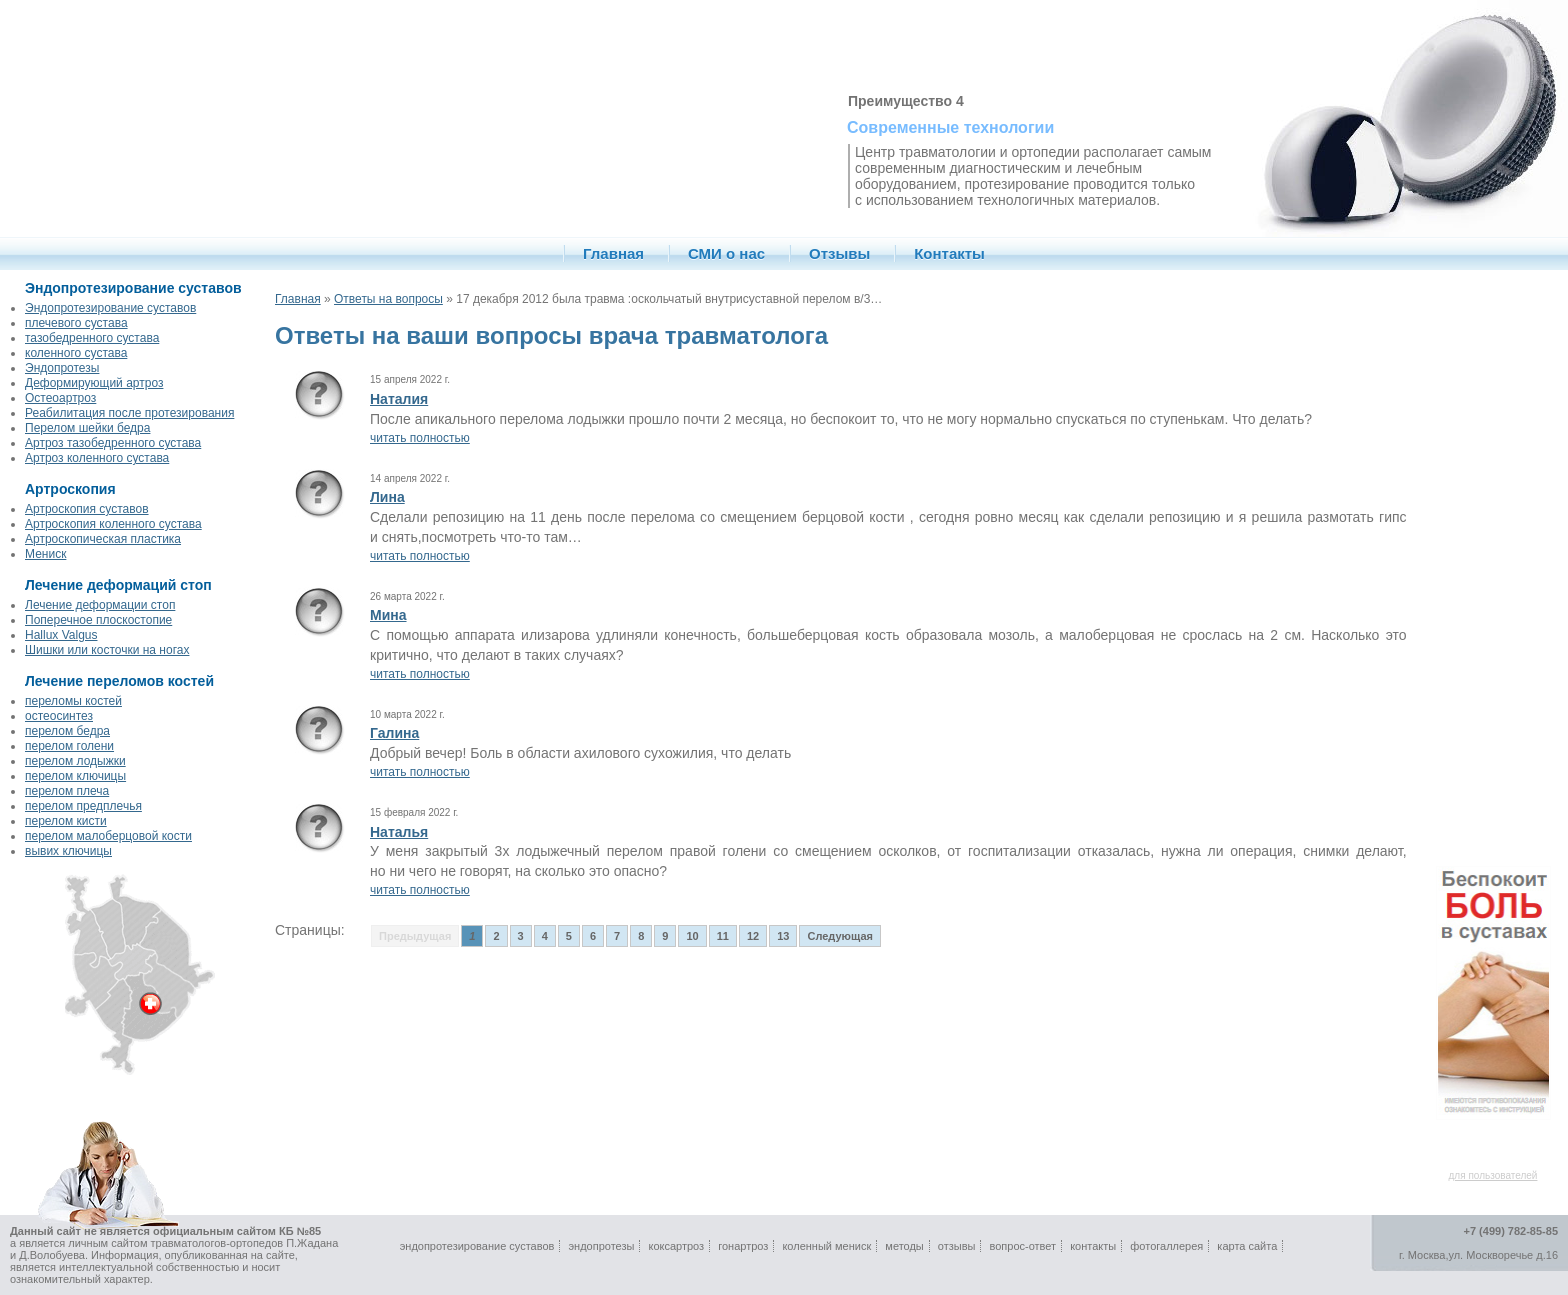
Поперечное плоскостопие (98, 620)
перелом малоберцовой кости (108, 836)
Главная (613, 253)
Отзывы (839, 253)
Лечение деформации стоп (100, 605)
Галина (394, 733)
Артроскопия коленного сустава (113, 524)
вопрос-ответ (1023, 1246)
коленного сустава (76, 353)
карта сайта (1247, 1246)
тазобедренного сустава (92, 338)
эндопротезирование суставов (477, 1246)
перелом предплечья (83, 806)
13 (783, 936)
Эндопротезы (62, 368)
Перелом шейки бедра (87, 428)
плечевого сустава (76, 323)
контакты (1093, 1246)
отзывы (957, 1246)
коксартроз (676, 1246)
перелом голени (69, 746)
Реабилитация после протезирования (129, 413)
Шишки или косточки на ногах (107, 650)
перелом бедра (67, 731)
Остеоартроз (60, 398)
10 (692, 936)
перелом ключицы (75, 776)
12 (753, 936)
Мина (388, 615)
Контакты (949, 253)
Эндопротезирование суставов (110, 308)
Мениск (45, 554)
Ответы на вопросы (388, 299)
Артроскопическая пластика (103, 539)
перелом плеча (67, 791)
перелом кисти (66, 821)
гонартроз (743, 1246)
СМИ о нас (726, 253)
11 (723, 936)
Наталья (399, 832)
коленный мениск (826, 1246)
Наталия (399, 399)
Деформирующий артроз (94, 383)
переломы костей (73, 701)
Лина (387, 497)
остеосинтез (59, 716)
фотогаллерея (1166, 1246)
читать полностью (420, 438)
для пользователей (1493, 1175)
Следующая (839, 936)
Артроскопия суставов (87, 509)
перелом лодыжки (75, 761)
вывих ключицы (68, 851)
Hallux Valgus (61, 635)
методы (904, 1246)
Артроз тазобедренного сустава (113, 443)
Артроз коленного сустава (97, 458)
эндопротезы (601, 1246)
